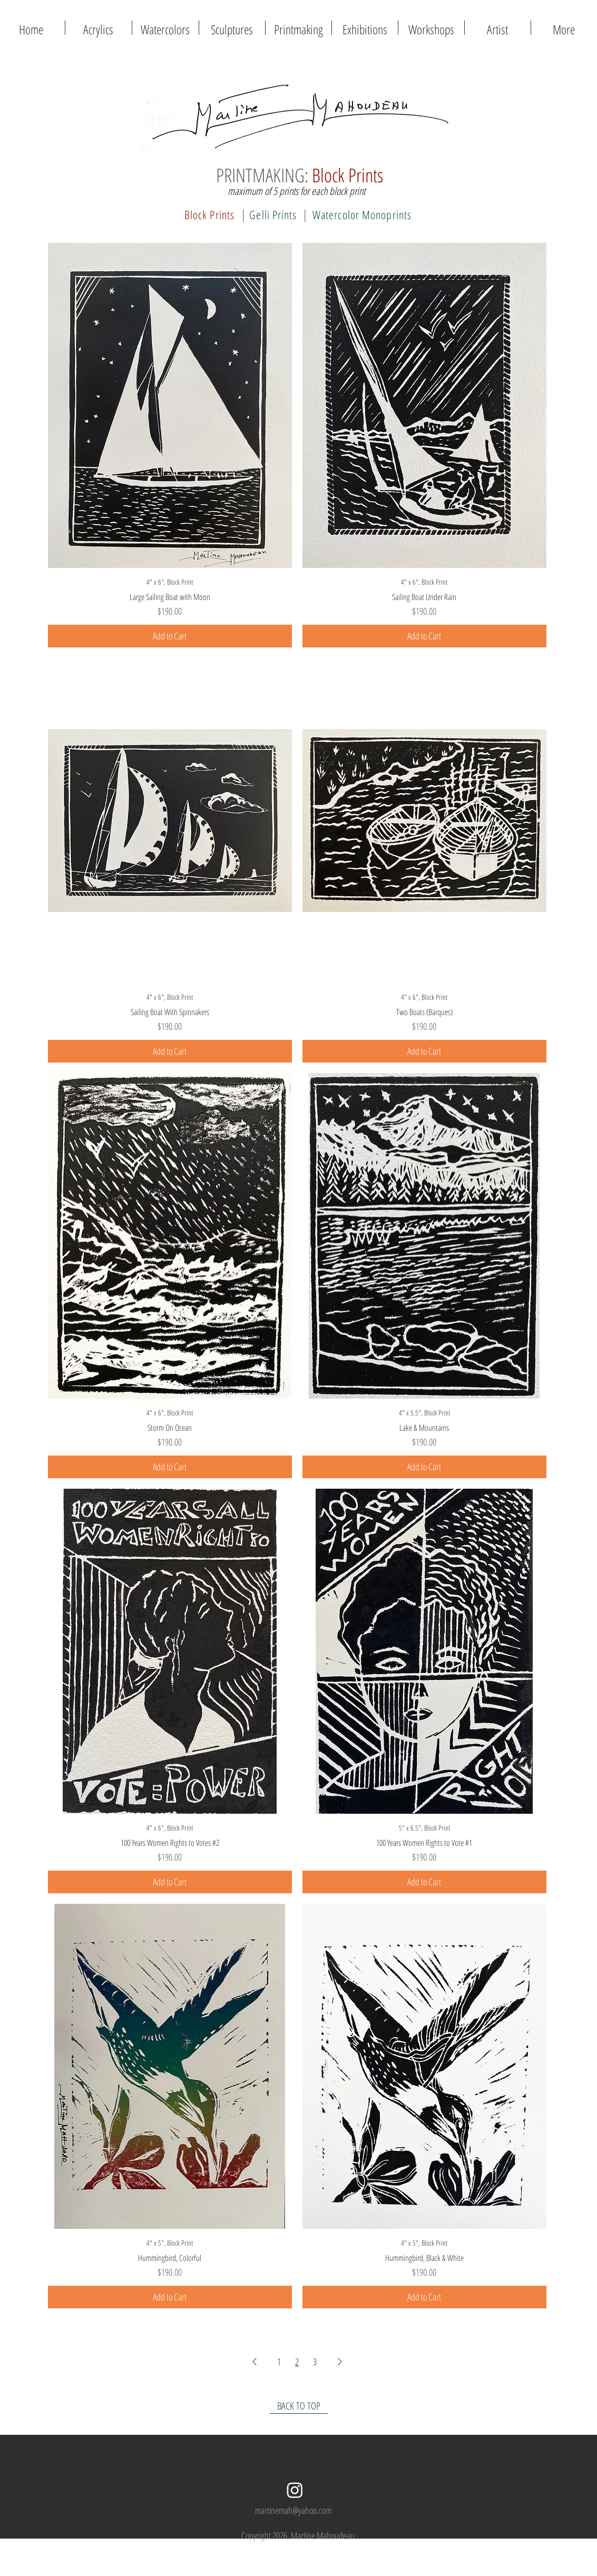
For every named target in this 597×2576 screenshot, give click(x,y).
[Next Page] (340, 2361)
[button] (298, 28)
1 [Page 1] (279, 2361)
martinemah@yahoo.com (293, 2510)
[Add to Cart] (170, 636)
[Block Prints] (210, 214)
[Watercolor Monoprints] (362, 214)
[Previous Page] (254, 2361)
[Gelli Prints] (273, 214)
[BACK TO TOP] (299, 2406)
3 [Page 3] (315, 2361)
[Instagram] (295, 2490)
